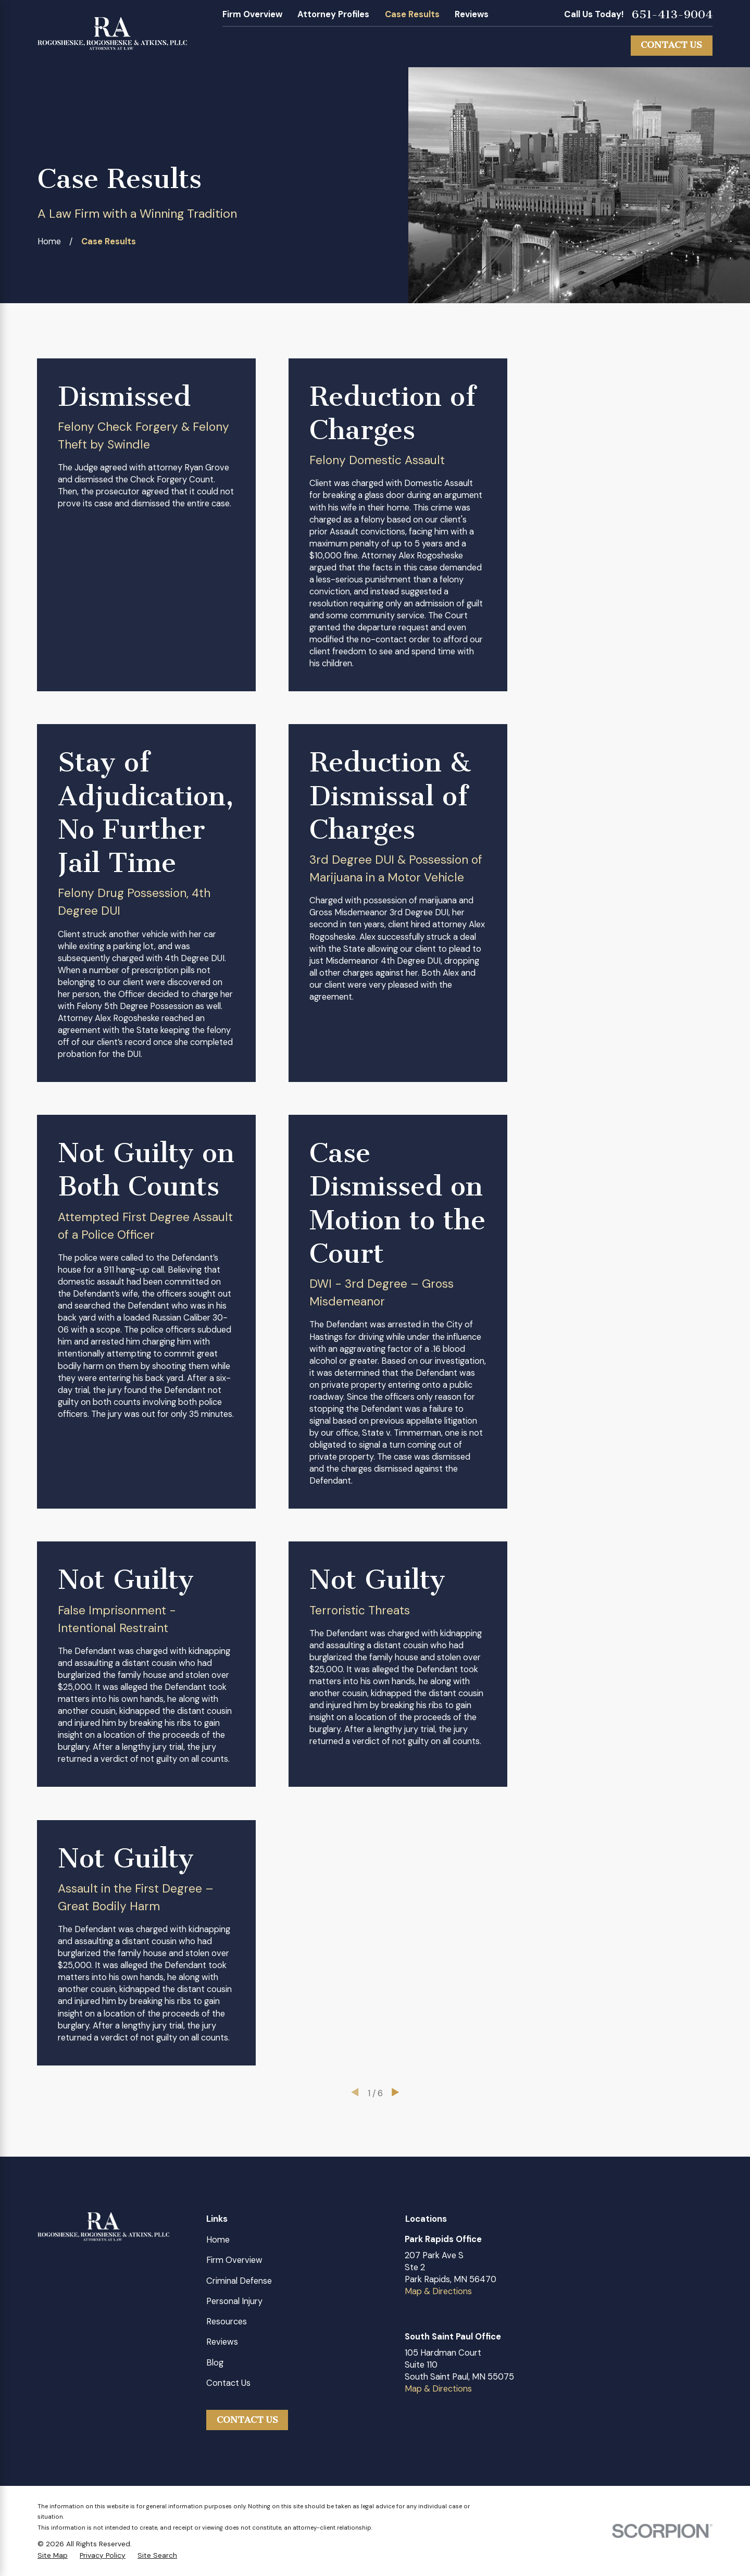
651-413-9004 (672, 14)
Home (218, 2239)
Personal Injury (234, 2301)
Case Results (412, 14)
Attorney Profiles (333, 14)
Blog (214, 2362)
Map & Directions (438, 2291)
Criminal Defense (239, 2280)
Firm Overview (252, 14)
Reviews (472, 14)
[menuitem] (53, 2555)
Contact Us (671, 45)
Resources (226, 2321)
